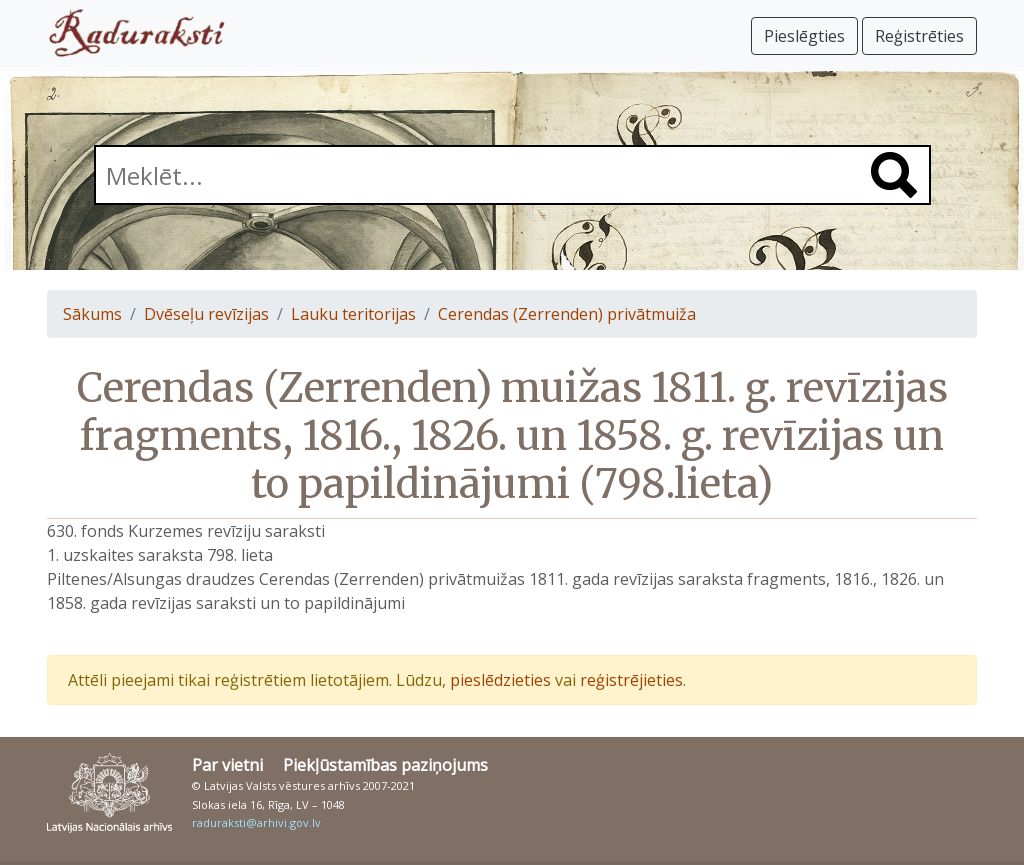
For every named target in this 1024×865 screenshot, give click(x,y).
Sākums (92, 314)
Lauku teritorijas (353, 314)
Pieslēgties (804, 36)
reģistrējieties (631, 680)
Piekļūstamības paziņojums (385, 765)
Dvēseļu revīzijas (206, 314)
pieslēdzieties (500, 680)
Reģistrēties (919, 36)
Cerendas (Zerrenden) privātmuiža (567, 314)
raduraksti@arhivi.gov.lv (256, 822)
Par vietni (227, 765)
